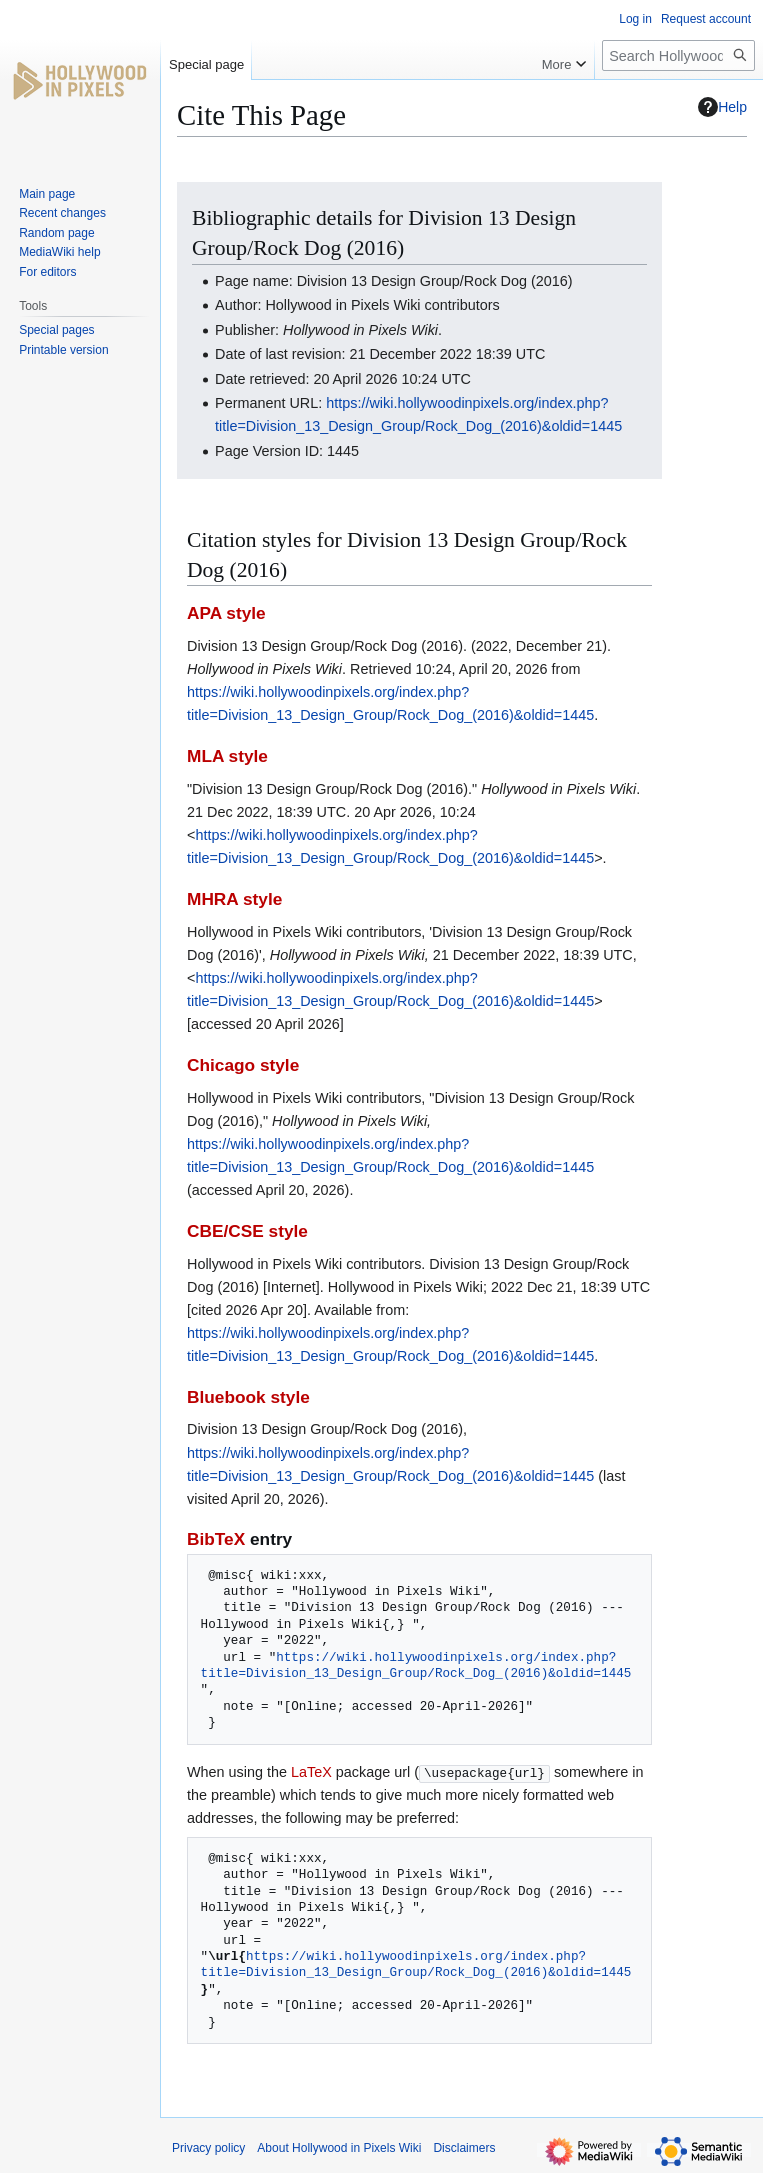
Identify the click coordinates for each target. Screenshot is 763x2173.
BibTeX (216, 1539)
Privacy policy (208, 2148)
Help (722, 107)
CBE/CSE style (247, 1231)
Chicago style (243, 1065)
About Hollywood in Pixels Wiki (339, 2148)
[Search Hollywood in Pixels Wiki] (678, 55)
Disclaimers (464, 2148)
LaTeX (311, 1772)
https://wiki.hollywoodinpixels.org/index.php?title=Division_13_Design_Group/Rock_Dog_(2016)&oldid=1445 (416, 1665)
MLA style (227, 756)
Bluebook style (248, 1397)
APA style (226, 613)
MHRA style (234, 899)
